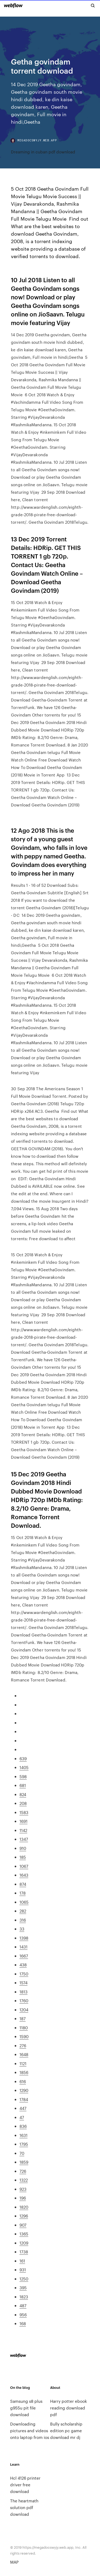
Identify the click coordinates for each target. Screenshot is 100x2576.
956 (23, 2314)
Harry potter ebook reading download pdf (68, 2407)
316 (22, 1920)
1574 (23, 1982)
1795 (23, 2144)
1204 (23, 2009)
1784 (23, 2099)
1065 (24, 1902)
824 (22, 1794)
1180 (23, 2027)
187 (22, 2018)
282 (22, 1911)
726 (22, 2171)
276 (22, 2045)
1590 (24, 2036)
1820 (23, 2207)
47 (21, 2117)
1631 (23, 2135)
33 (21, 1929)
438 (23, 1964)
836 (23, 2126)
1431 (23, 1946)
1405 (24, 1767)
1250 (23, 2278)
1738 (23, 2251)
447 (22, 2108)
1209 (23, 2243)
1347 (23, 1839)
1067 (23, 1866)
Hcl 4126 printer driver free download (25, 2484)
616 (22, 2081)
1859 (23, 2162)
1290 (23, 2090)
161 (22, 2261)
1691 (23, 1821)
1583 (23, 1812)
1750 (23, 1974)
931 (22, 2269)
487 (22, 2305)
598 (23, 1776)
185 (22, 1857)
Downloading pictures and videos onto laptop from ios (29, 2430)
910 (22, 1848)
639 (23, 1758)
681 (22, 1785)
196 (22, 2198)
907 (22, 2225)
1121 (22, 2063)
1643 (23, 1875)
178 (22, 1893)
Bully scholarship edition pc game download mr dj (66, 2430)
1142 (23, 1830)
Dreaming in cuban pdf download (43, 151)
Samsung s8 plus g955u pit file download (26, 2407)
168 (22, 2323)
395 (23, 2287)
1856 (23, 2072)
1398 (23, 1938)
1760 (23, 2000)
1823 (23, 2296)
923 (22, 2189)
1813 (23, 1991)
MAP (14, 2562)
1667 (23, 1956)
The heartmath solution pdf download (24, 2507)
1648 (23, 2054)
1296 (23, 2216)
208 (23, 1803)
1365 (23, 2233)
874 (22, 1884)
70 (21, 2153)
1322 (23, 2180)
